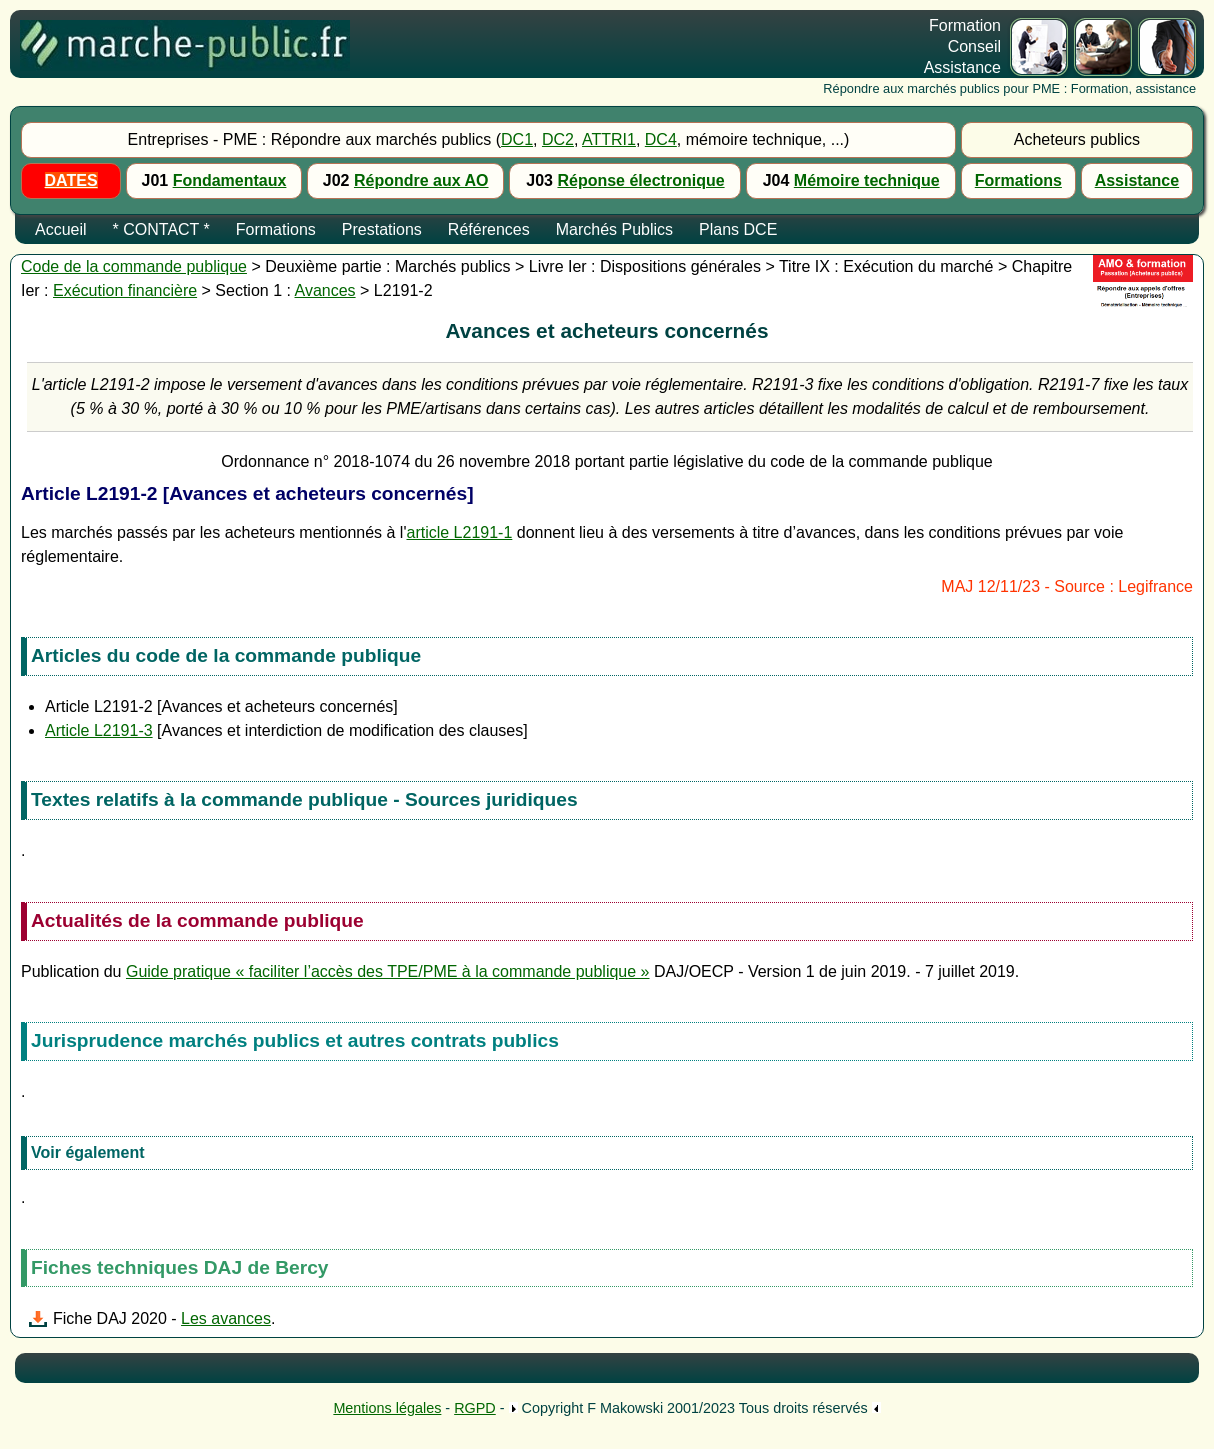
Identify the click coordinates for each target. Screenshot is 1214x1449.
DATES (71, 180)
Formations (1018, 180)
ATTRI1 (609, 139)
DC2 (558, 139)
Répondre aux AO (421, 180)
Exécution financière (125, 290)
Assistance (1137, 180)
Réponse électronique (640, 180)
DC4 (661, 139)
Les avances (226, 1318)
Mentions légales (387, 1408)
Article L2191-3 (99, 730)
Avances (325, 290)
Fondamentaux (230, 180)
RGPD (475, 1408)
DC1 (517, 139)
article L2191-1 (459, 532)
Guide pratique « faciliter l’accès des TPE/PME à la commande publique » (388, 971)
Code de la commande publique (134, 266)
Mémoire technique (867, 180)
